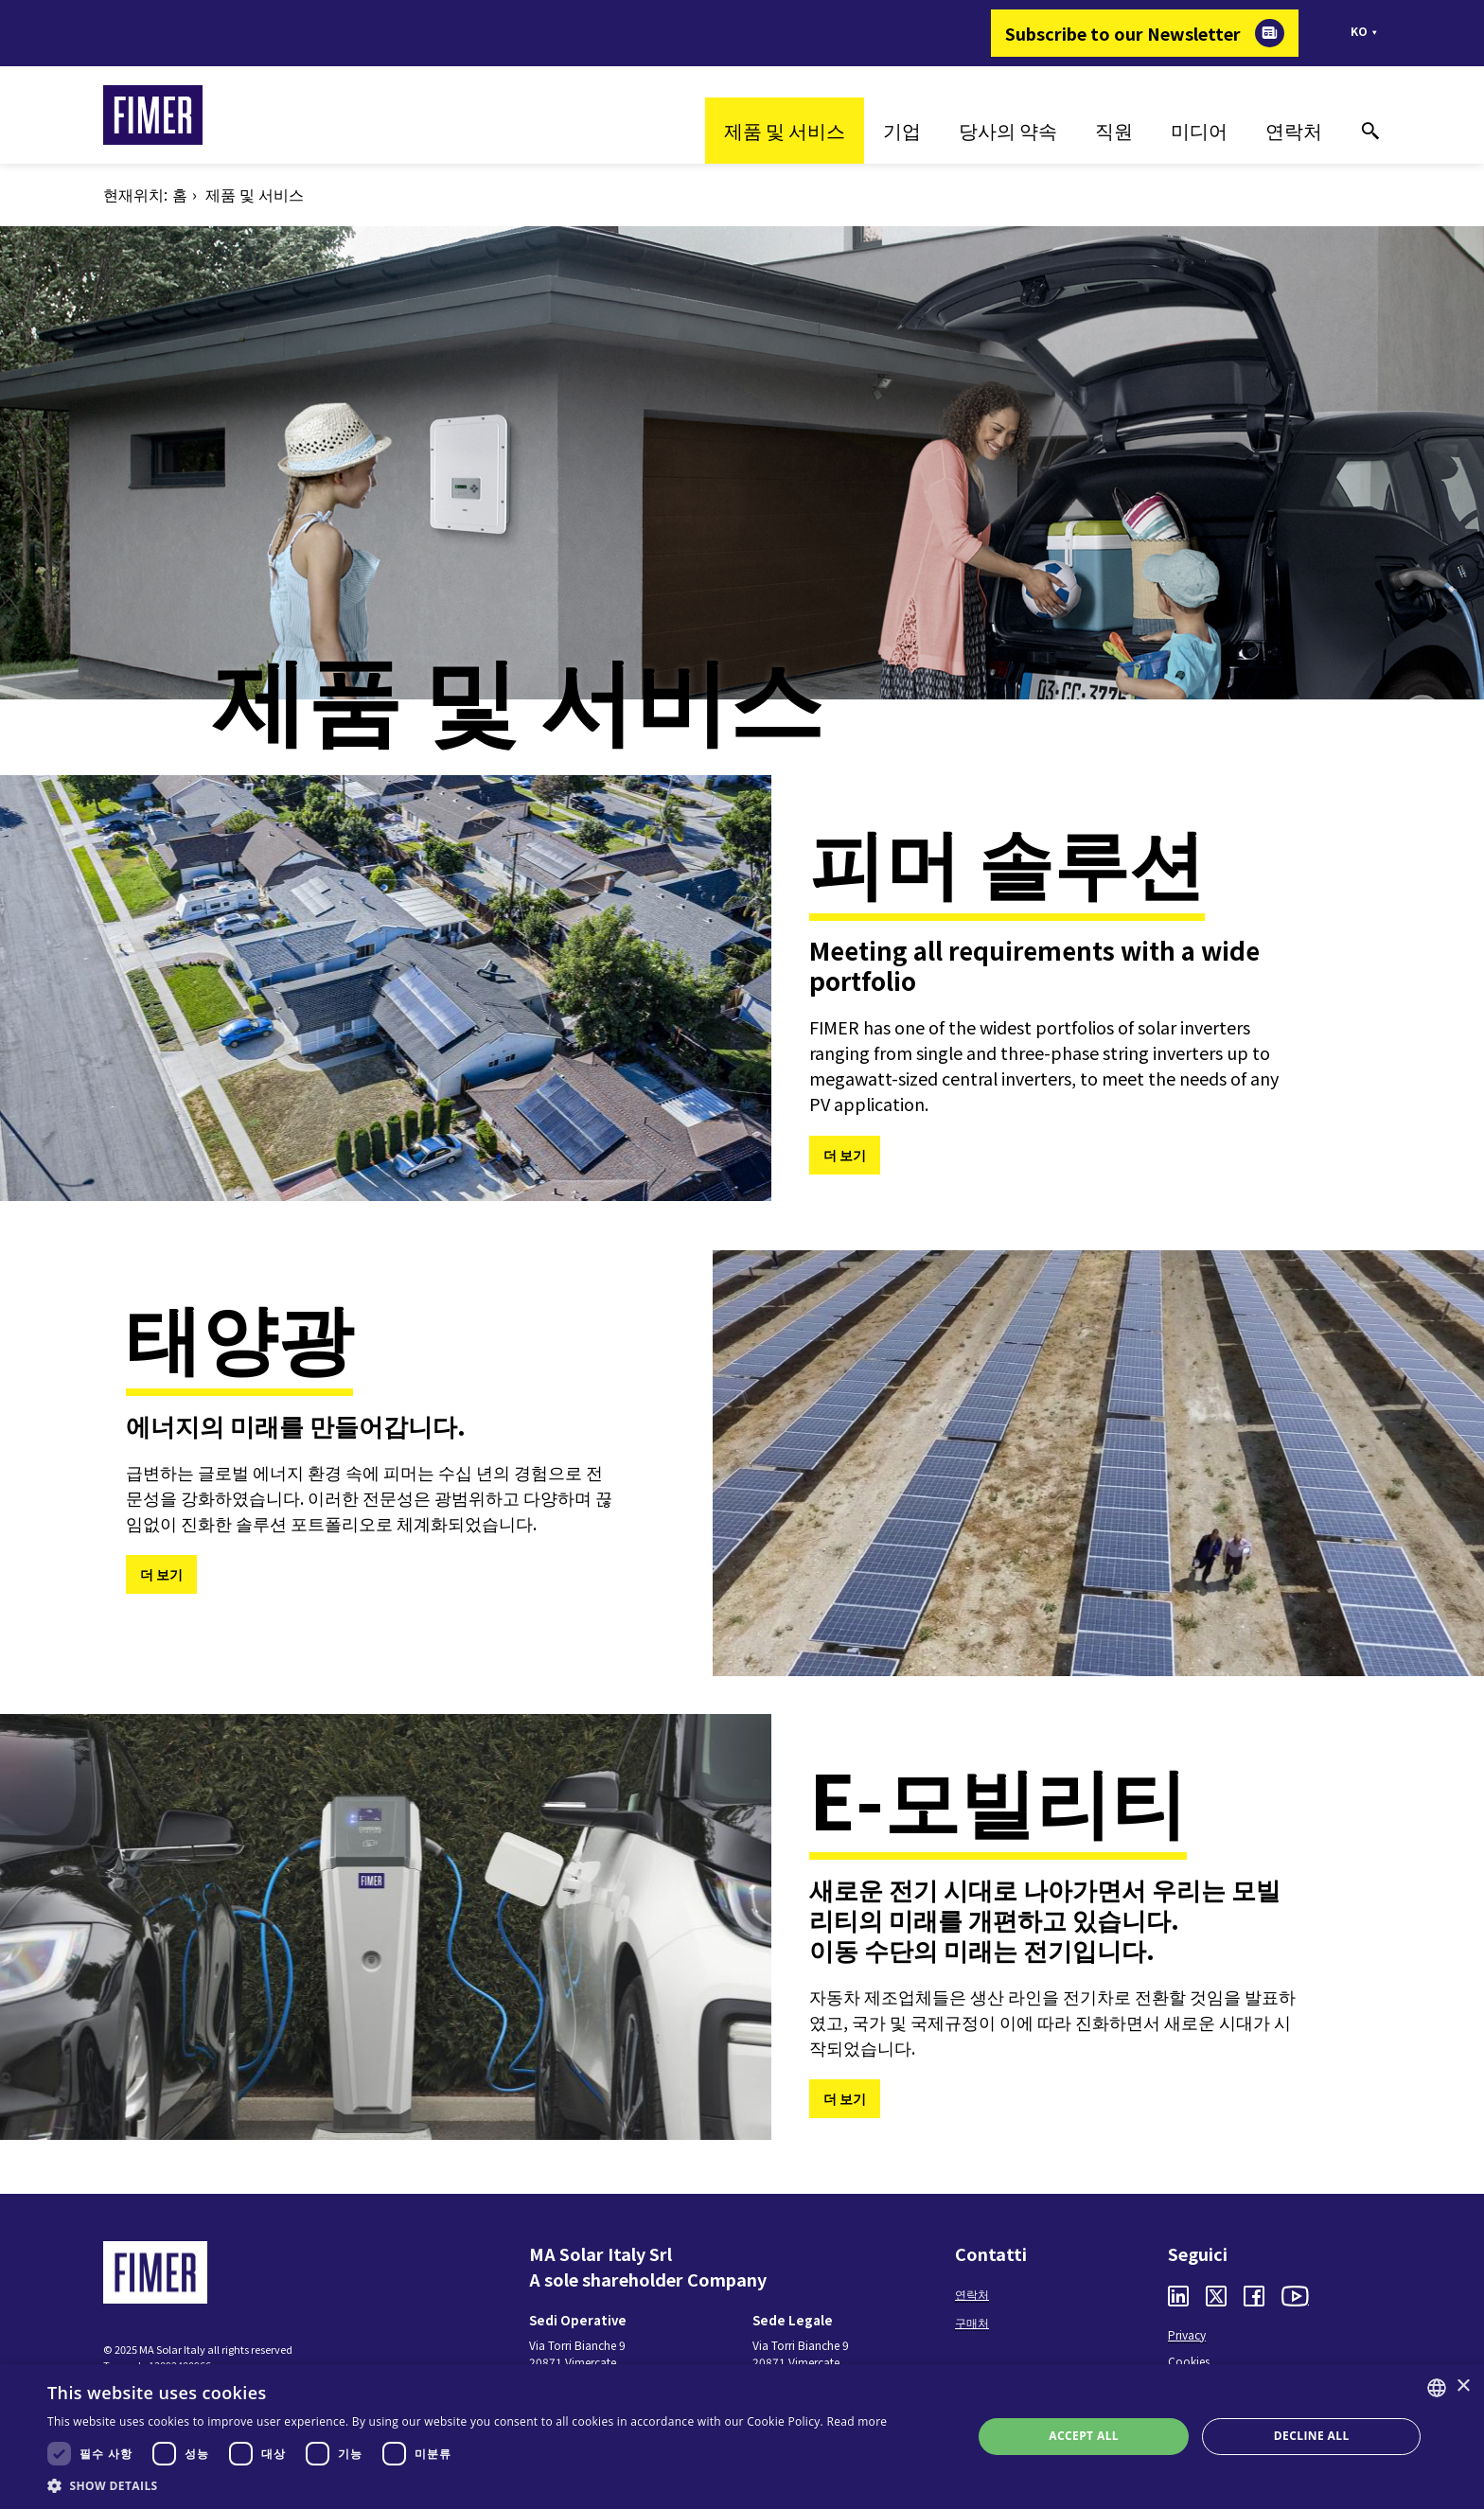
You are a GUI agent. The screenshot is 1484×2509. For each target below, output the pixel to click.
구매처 (972, 2322)
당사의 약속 (1008, 130)
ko (1359, 31)
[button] (467, 2485)
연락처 (1293, 130)
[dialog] (742, 2436)
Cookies (1189, 2361)
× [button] (1463, 2386)
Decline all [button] (1312, 2436)
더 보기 (844, 1154)
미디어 (1199, 130)
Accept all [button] (1084, 2436)
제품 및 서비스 (784, 130)
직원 (1114, 130)
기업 (902, 130)
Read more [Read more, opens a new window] (856, 2421)
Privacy (1187, 2334)
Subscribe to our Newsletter (1123, 33)
